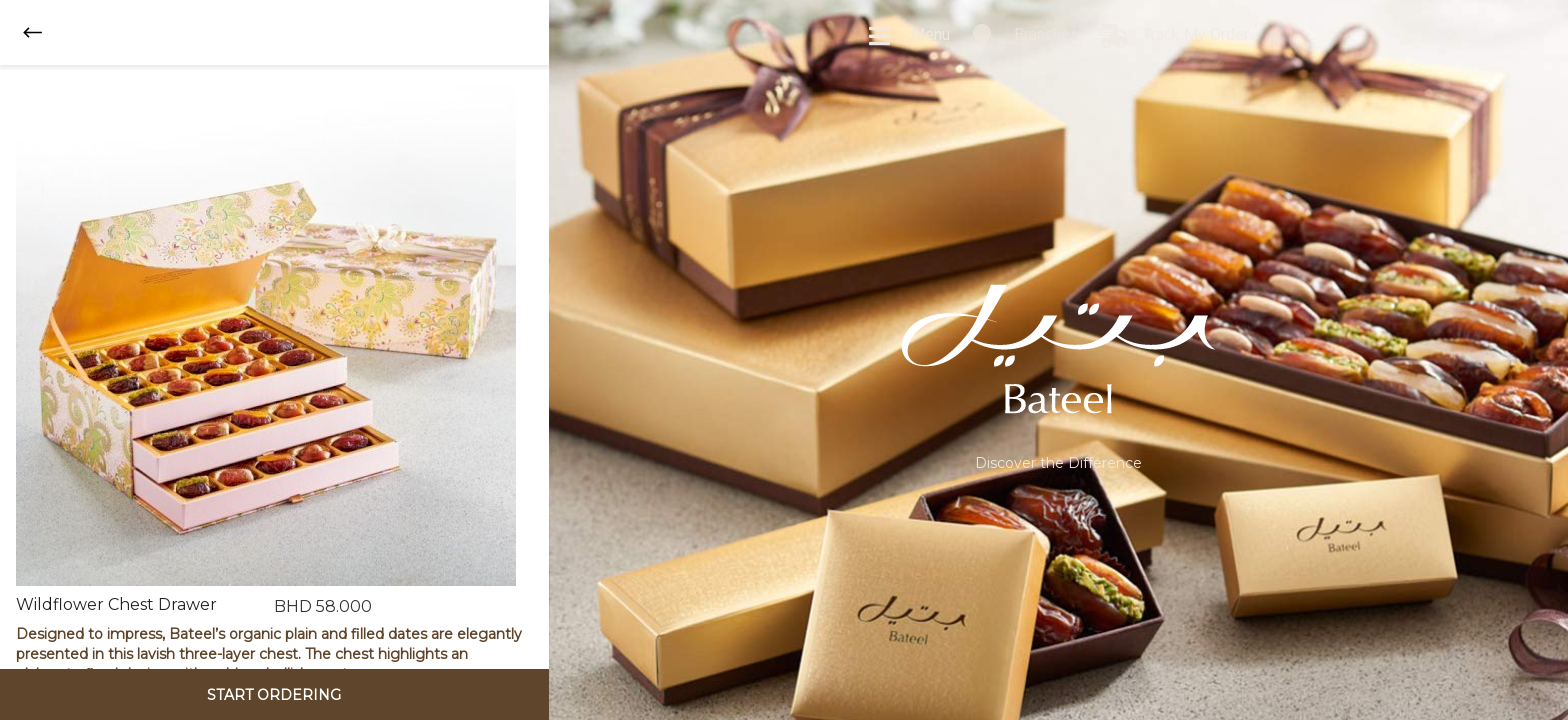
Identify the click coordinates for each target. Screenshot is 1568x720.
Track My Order (1174, 36)
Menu (908, 36)
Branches (1024, 36)
